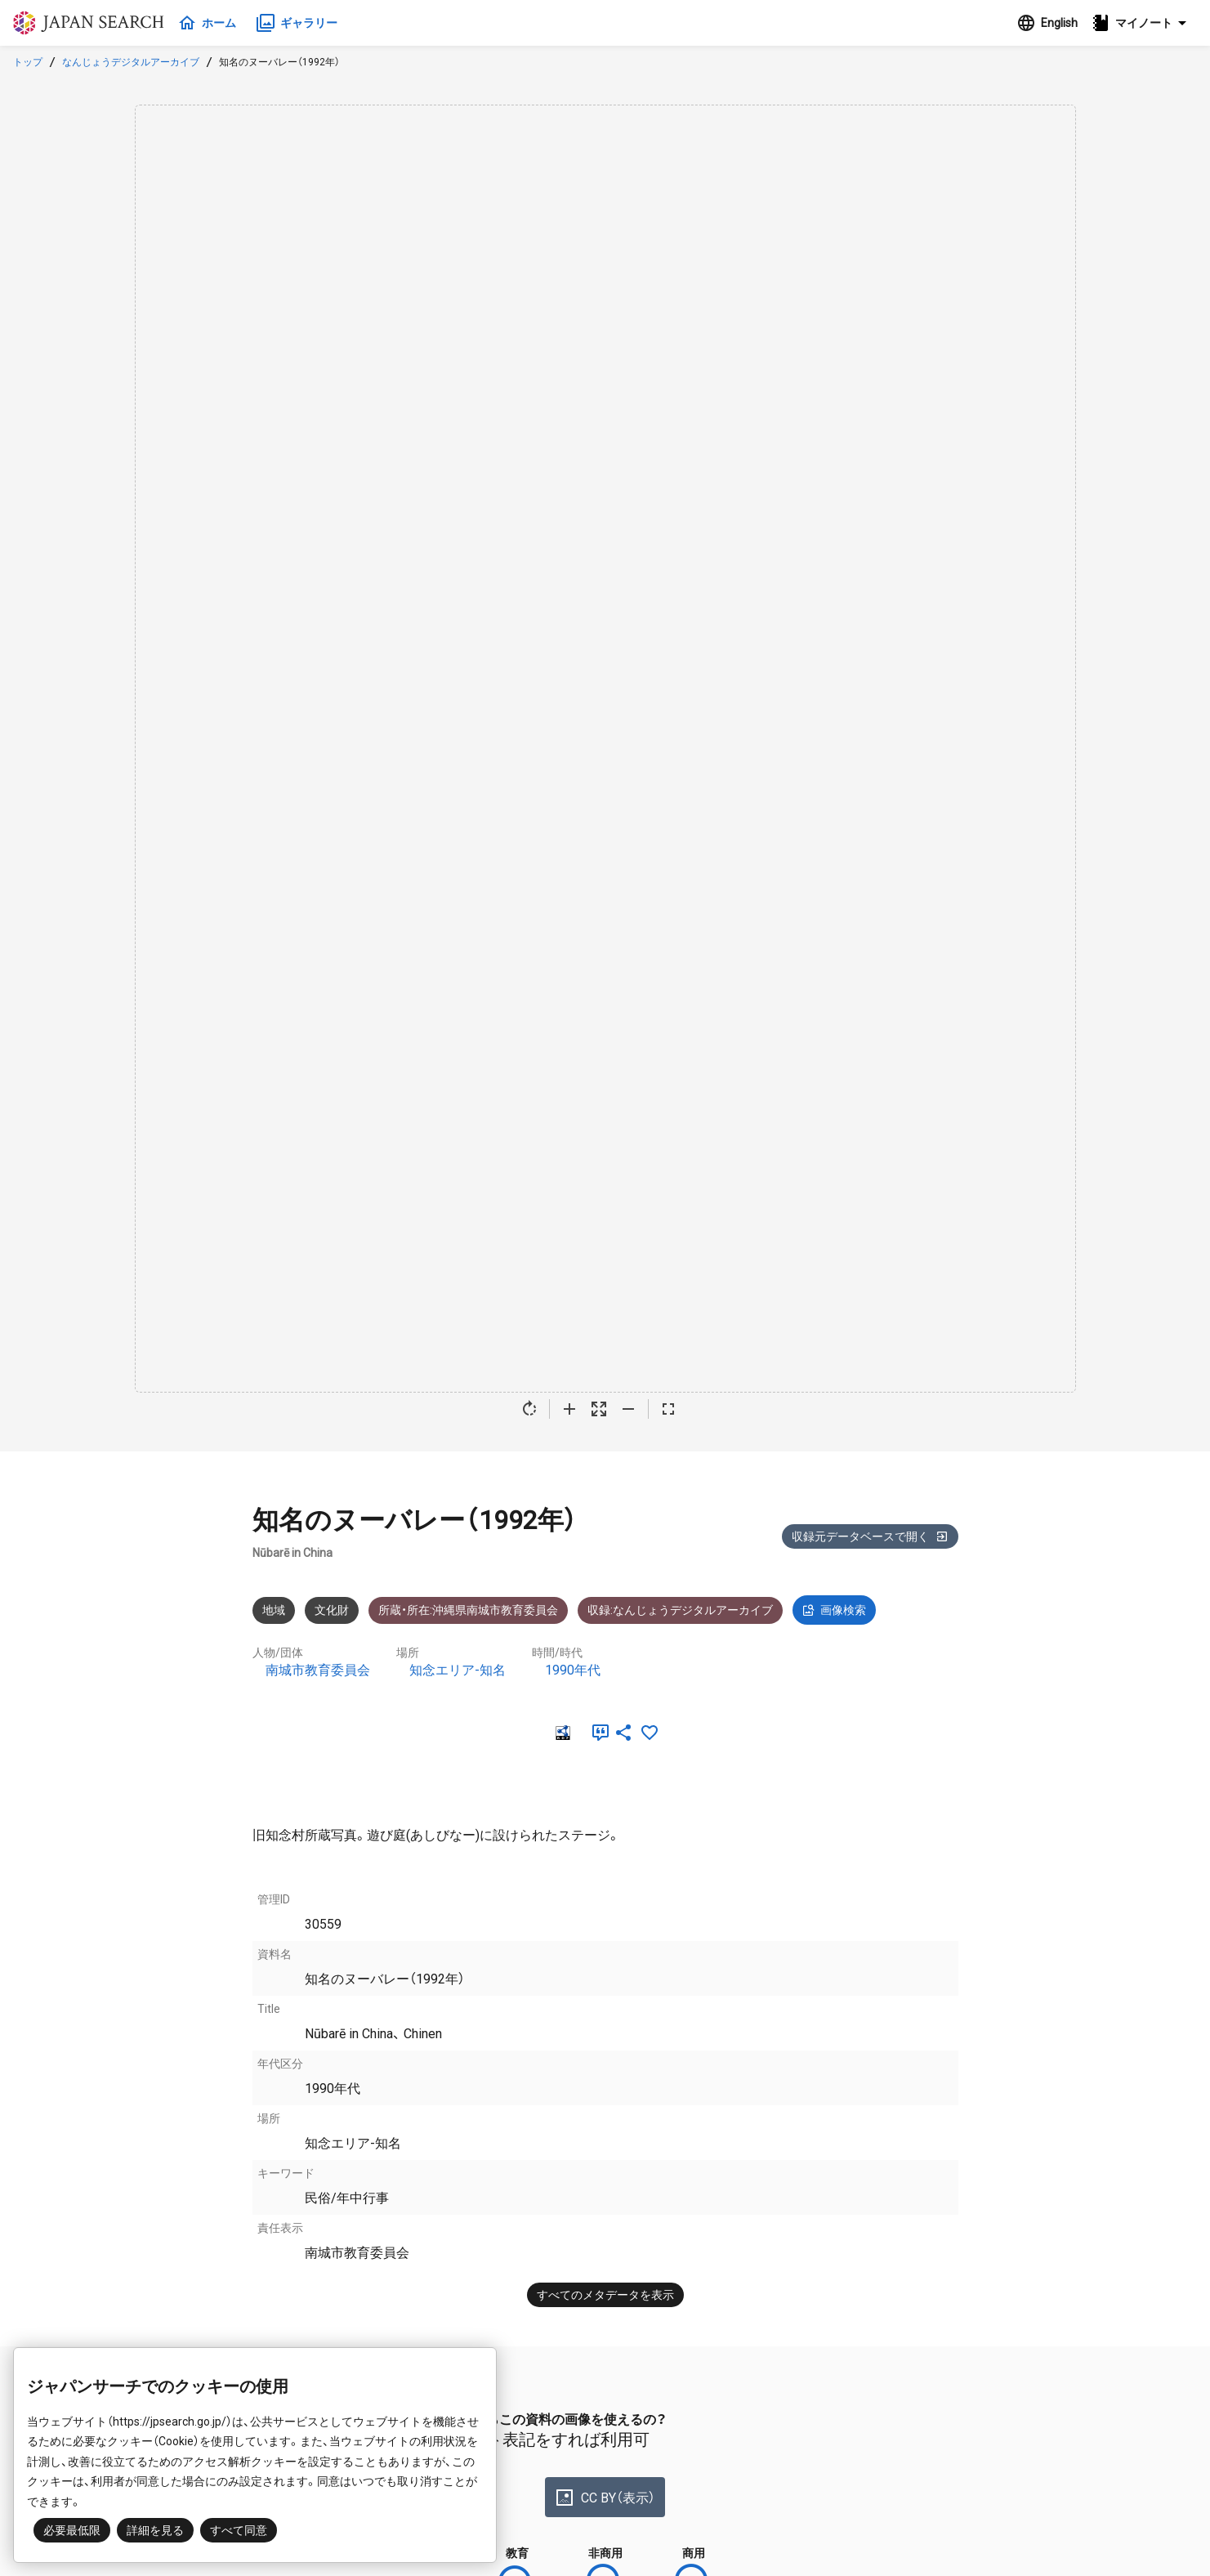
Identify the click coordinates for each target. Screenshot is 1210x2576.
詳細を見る (155, 2530)
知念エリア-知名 (457, 1670)
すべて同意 (238, 2530)
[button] (1144, 23)
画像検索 (834, 1610)
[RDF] (561, 1733)
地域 (273, 1610)
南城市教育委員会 (318, 1670)
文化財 (332, 1610)
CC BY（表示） (605, 2497)
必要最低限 (71, 2530)
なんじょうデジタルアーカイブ (130, 62)
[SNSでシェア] (623, 1733)
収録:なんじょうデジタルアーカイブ (680, 1610)
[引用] (597, 1733)
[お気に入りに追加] (649, 1733)
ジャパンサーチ (91, 23)
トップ (27, 62)
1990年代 (573, 1670)
